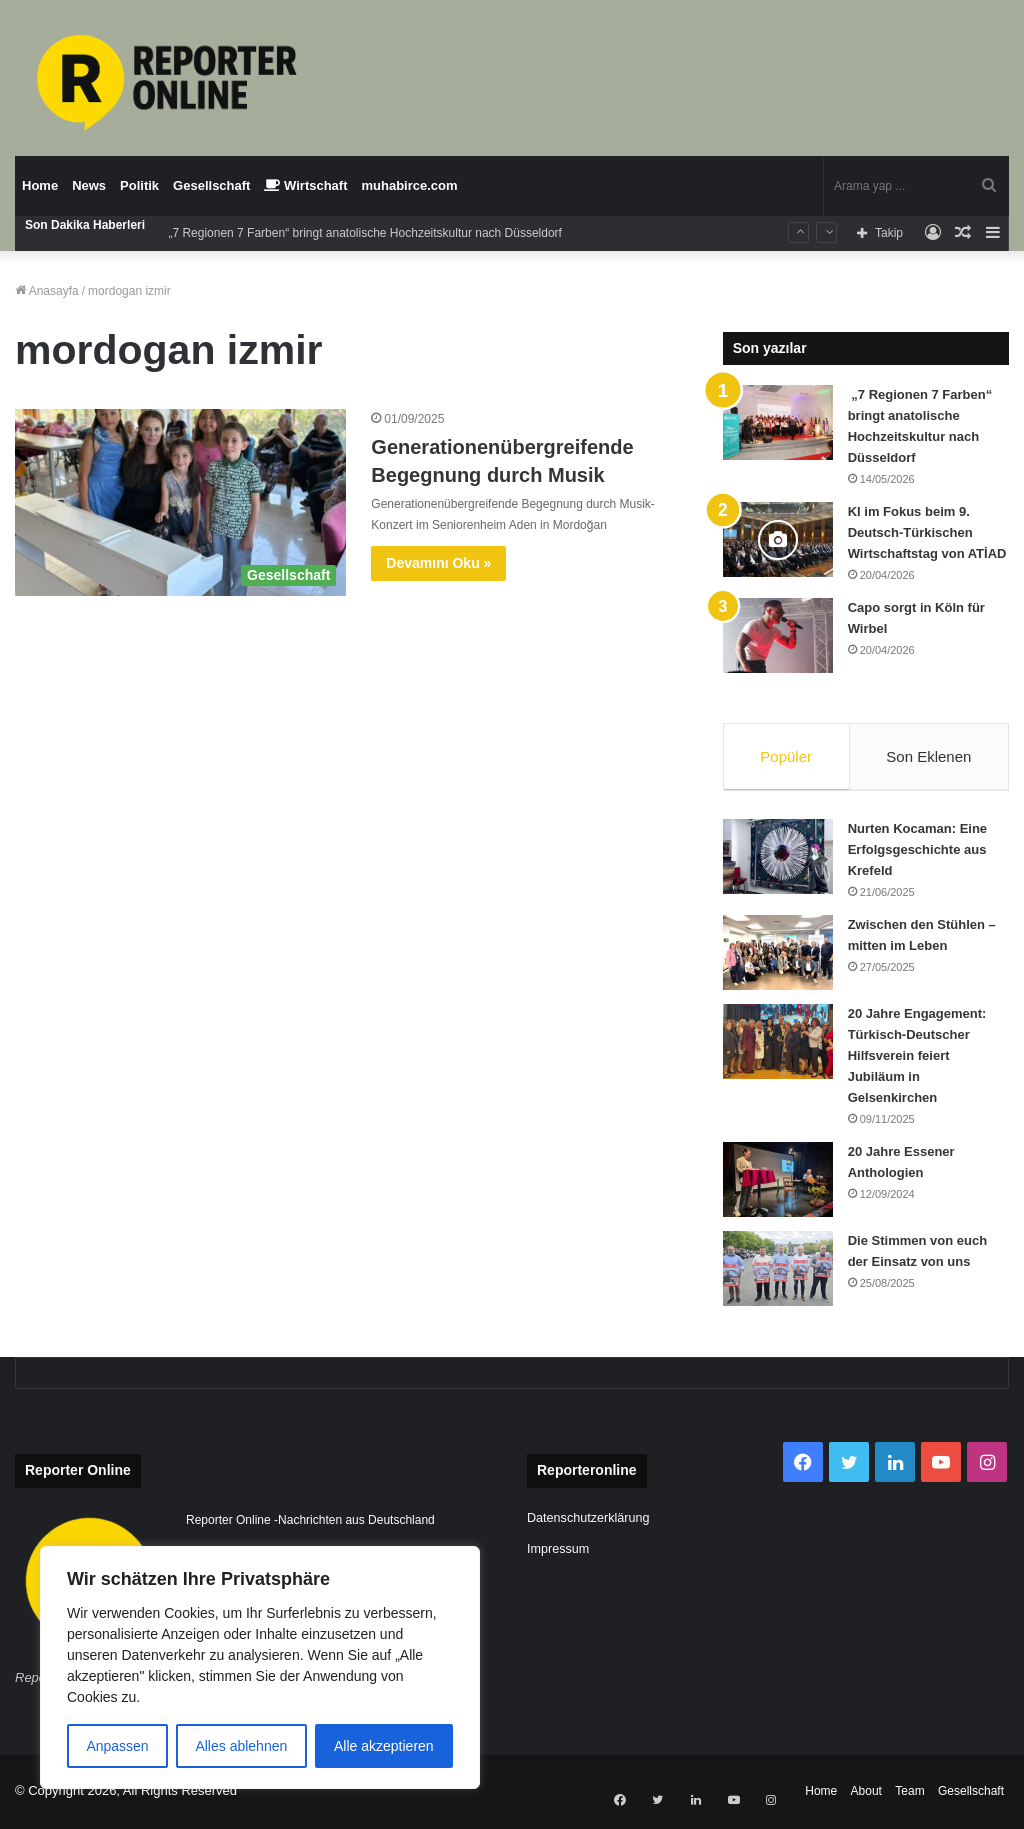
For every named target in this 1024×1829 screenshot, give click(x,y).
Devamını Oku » (438, 563)
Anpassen (117, 1746)
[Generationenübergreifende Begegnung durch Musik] (180, 502)
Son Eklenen (928, 756)
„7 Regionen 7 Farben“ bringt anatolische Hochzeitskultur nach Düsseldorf (363, 233)
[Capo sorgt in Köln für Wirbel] (778, 635)
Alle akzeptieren (384, 1746)
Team (909, 1793)
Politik (139, 185)
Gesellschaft (211, 185)
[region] (260, 1667)
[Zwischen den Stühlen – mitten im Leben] (778, 954)
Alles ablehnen (241, 1746)
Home (40, 185)
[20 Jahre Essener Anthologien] (778, 1181)
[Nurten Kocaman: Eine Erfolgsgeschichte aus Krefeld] (778, 858)
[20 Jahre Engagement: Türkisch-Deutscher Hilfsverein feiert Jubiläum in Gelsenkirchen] (778, 1043)
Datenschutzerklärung (588, 1520)
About (866, 1793)
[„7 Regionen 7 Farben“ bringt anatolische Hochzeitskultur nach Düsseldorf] (778, 422)
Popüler (786, 756)
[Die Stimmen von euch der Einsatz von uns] (778, 1270)
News (89, 185)
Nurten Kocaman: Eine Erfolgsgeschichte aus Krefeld (917, 851)
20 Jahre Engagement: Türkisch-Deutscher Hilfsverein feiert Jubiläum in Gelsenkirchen (917, 1057)
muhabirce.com (410, 185)
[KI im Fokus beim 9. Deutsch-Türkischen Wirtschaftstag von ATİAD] (778, 539)
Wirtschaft (305, 185)
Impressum (558, 1551)
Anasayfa (47, 291)
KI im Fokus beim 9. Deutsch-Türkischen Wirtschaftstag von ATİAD (927, 532)
